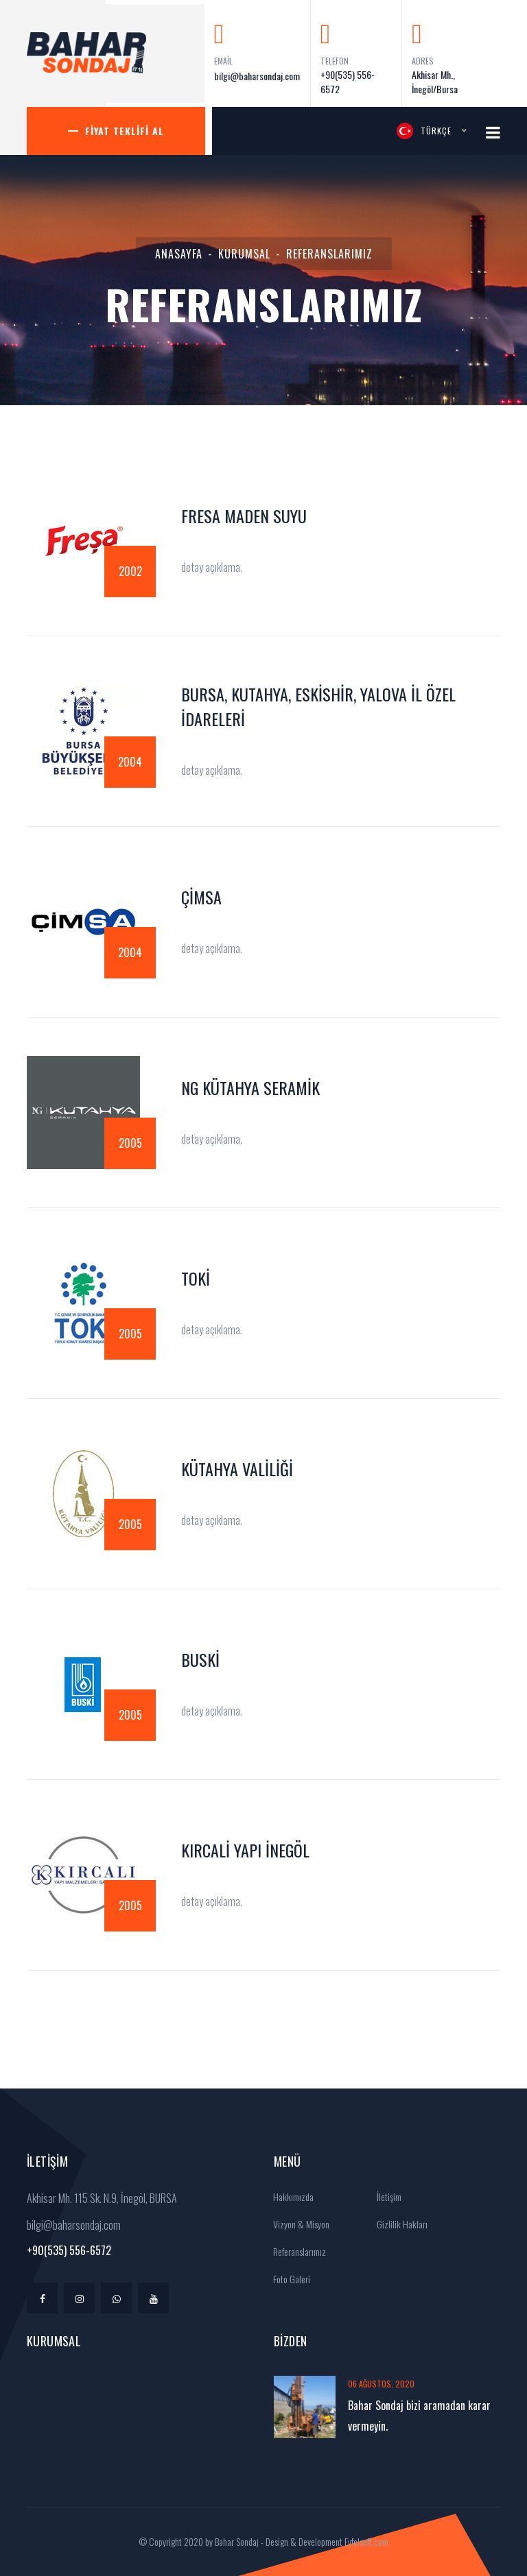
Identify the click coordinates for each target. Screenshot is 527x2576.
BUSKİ (200, 1659)
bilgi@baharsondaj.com (257, 76)
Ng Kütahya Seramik (250, 1087)
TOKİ (195, 1278)
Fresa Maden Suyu (244, 515)
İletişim (384, 2196)
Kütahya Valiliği (237, 1468)
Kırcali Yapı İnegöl (245, 1850)
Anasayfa (178, 253)
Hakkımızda (289, 2196)
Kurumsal (244, 253)
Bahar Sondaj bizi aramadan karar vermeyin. (419, 2415)
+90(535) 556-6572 (347, 81)
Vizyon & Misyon (296, 2224)
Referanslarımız (295, 2251)
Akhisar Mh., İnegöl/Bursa (435, 81)
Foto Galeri (287, 2279)
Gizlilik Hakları (398, 2224)
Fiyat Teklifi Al (124, 130)
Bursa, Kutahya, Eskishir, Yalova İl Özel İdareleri (318, 706)
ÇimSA (201, 896)
